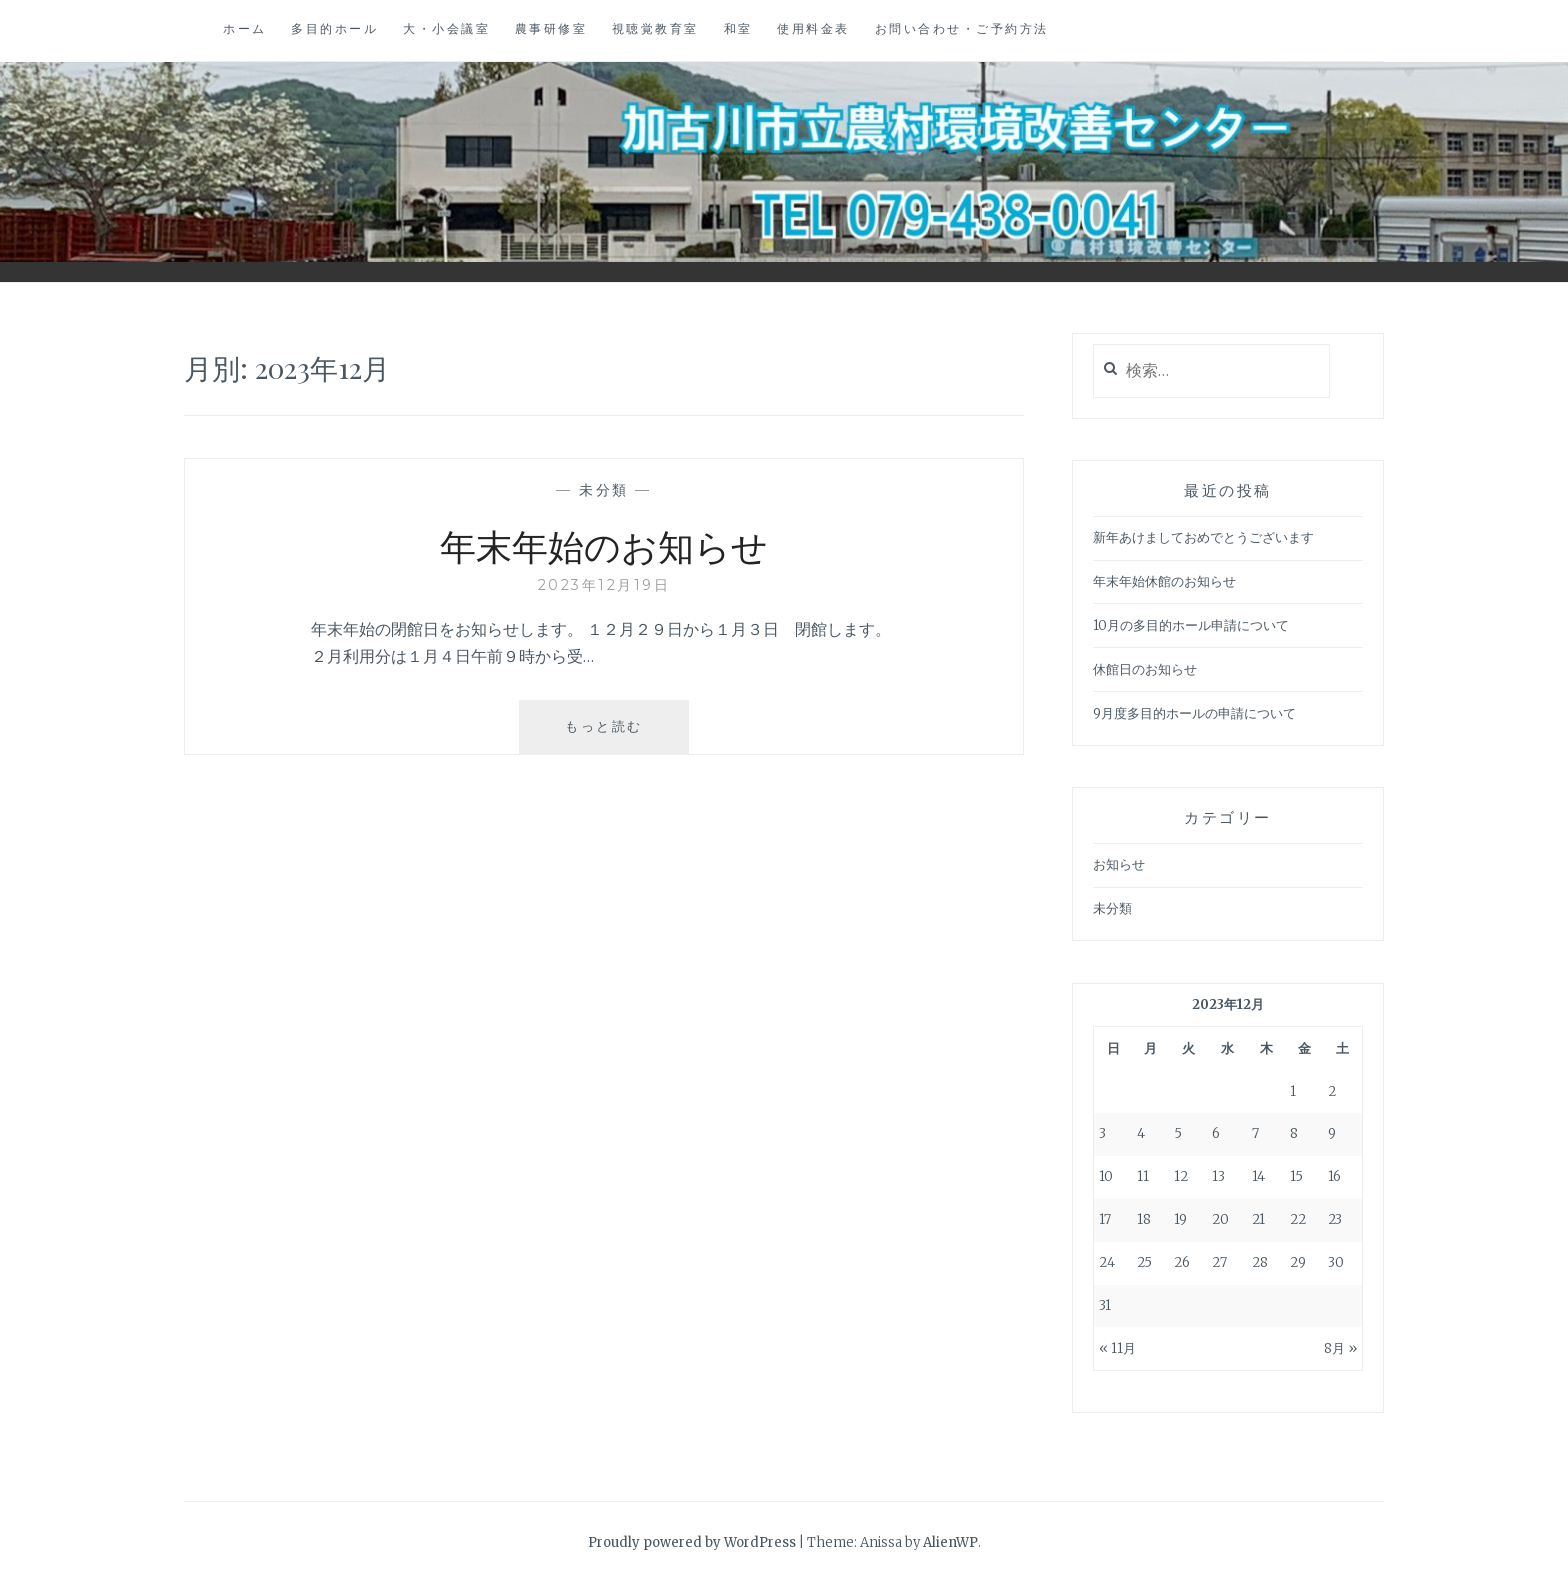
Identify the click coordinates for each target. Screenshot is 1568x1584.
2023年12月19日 (604, 585)
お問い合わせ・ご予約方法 (962, 28)
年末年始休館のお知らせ (1164, 581)
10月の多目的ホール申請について (1191, 625)
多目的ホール (334, 28)
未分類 (604, 490)
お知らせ (1119, 864)
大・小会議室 (446, 28)
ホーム (245, 28)
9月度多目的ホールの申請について (1194, 713)
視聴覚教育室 (655, 28)
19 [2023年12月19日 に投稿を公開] (1180, 1219)
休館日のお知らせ (1145, 669)
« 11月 (1117, 1348)
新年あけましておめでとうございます (1203, 537)
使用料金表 (813, 28)
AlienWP (950, 1542)
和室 (738, 28)
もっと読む (611, 734)
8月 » (1340, 1348)
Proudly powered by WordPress (692, 1542)
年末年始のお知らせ (604, 545)
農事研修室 (551, 28)
